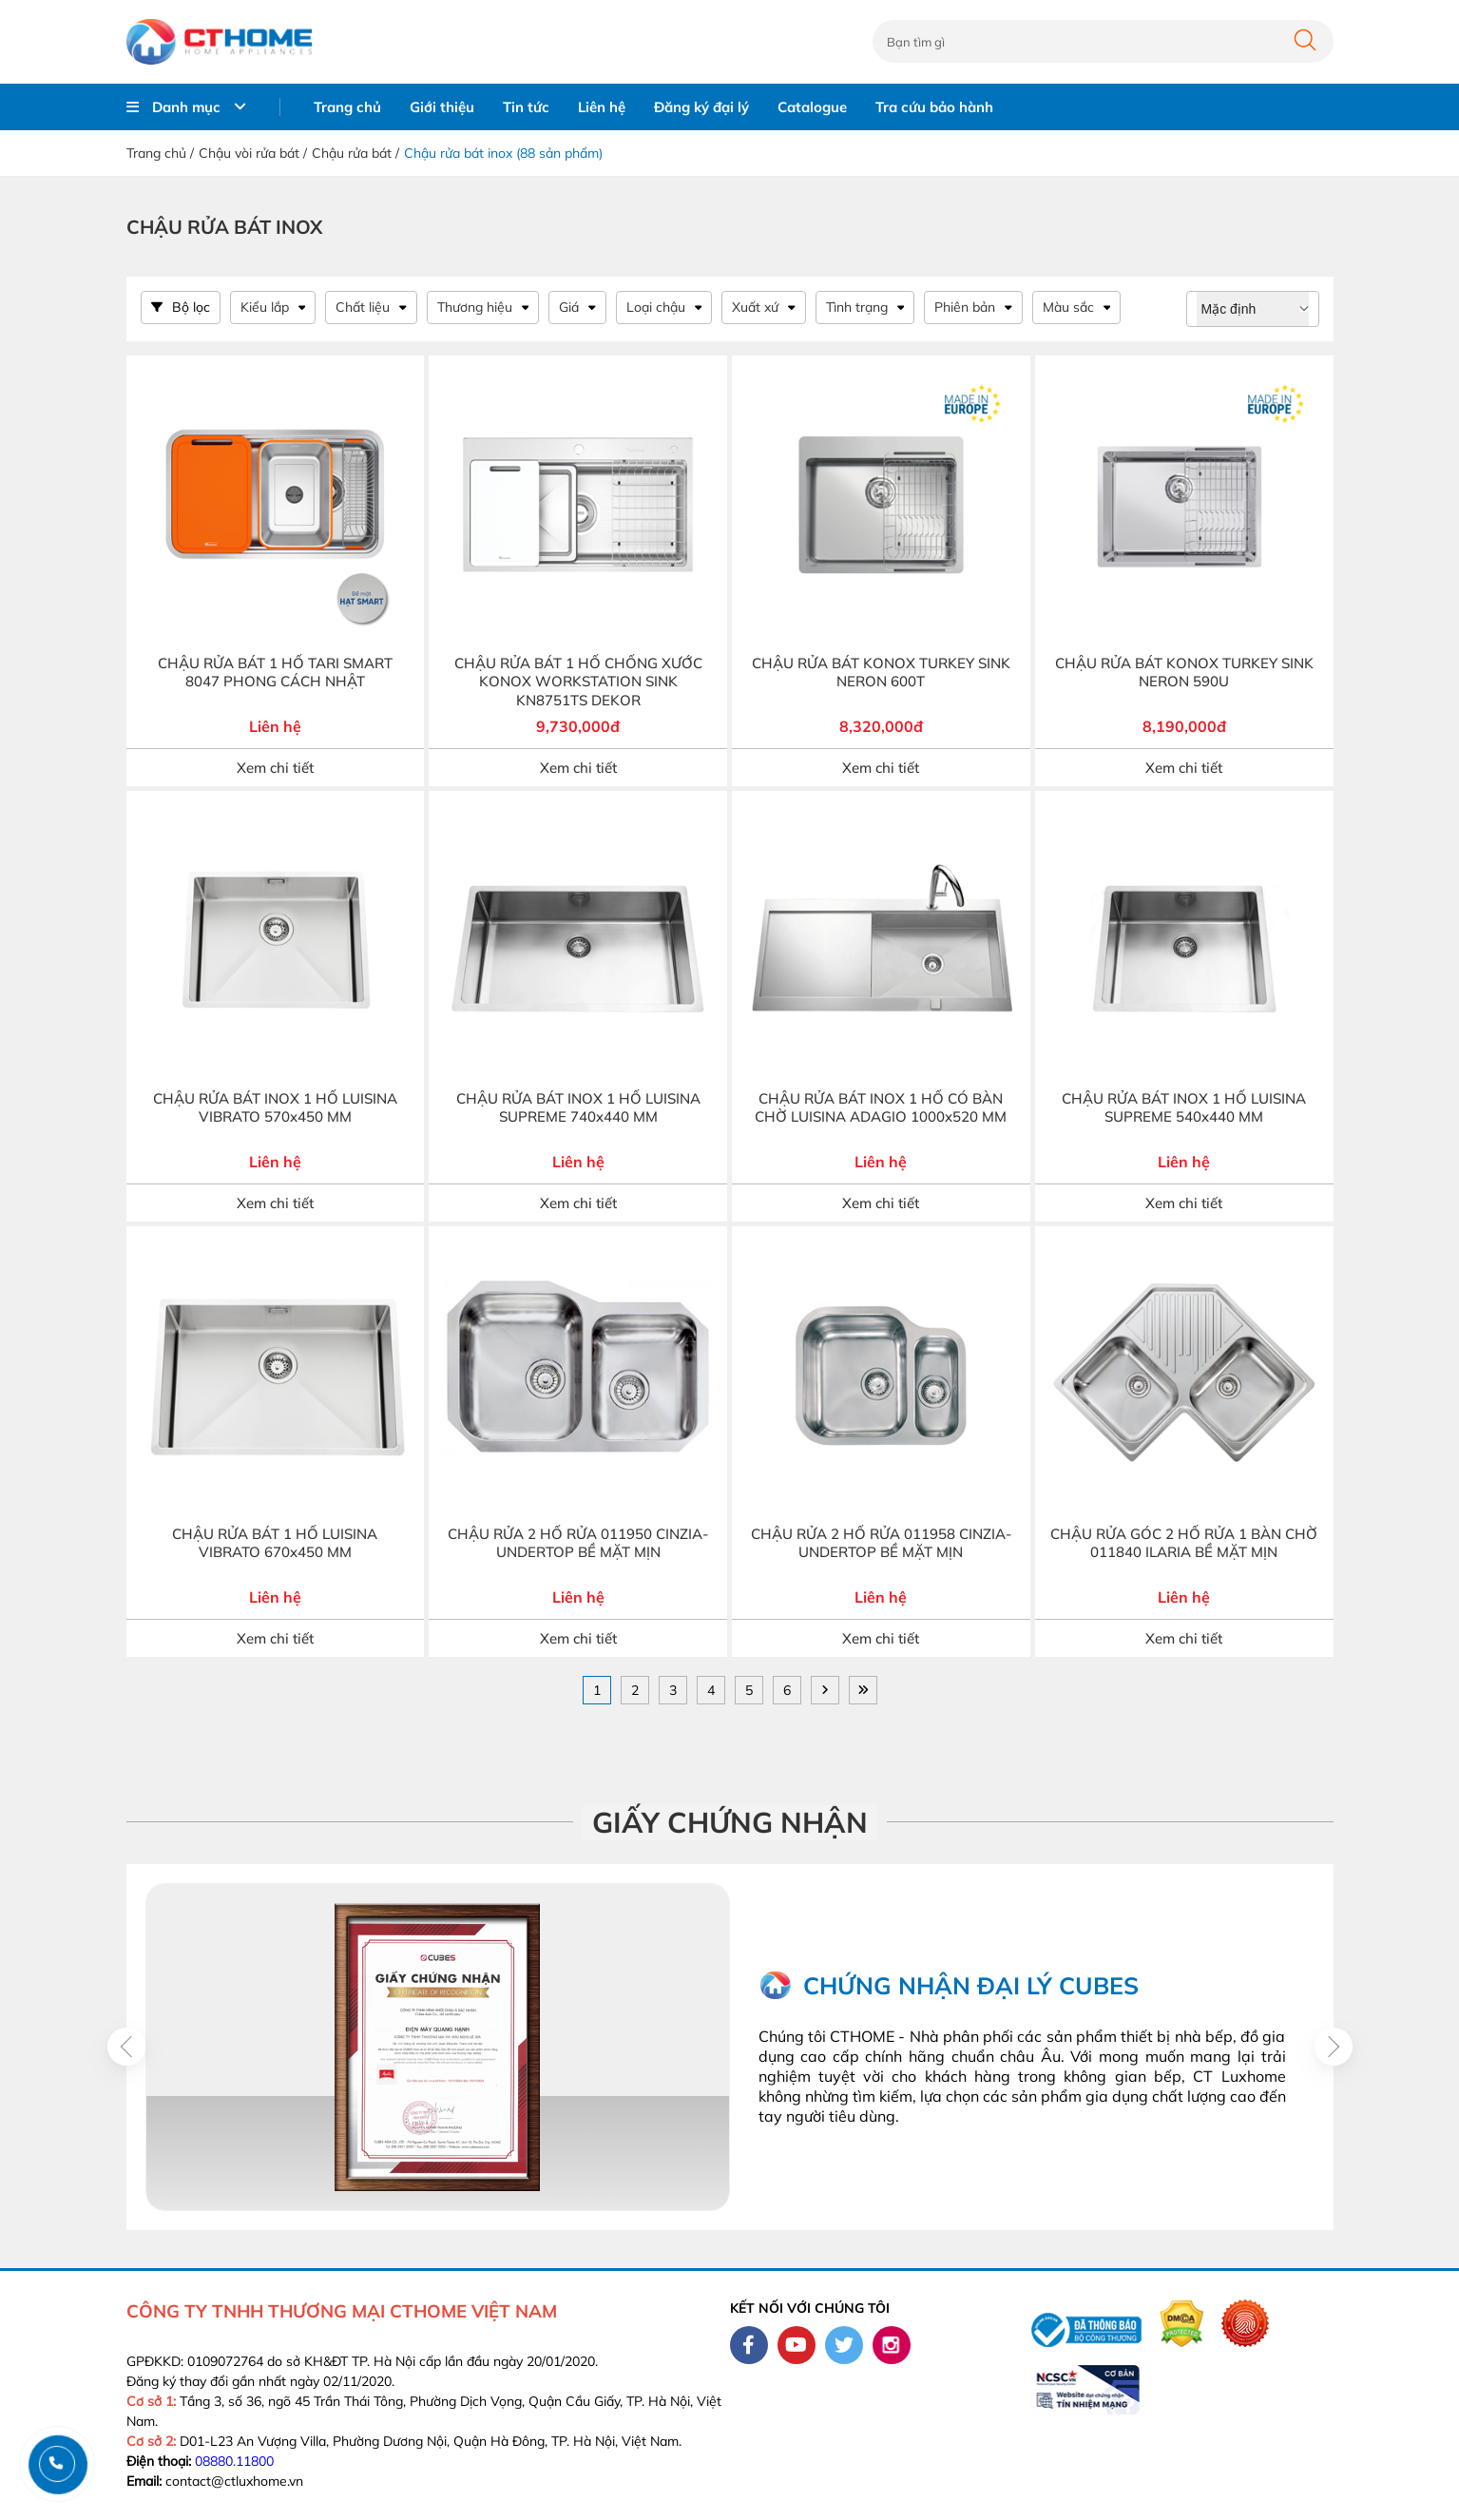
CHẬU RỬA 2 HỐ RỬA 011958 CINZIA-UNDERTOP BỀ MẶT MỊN (881, 1543)
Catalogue (812, 107)
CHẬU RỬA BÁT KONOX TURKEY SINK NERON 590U (1184, 672)
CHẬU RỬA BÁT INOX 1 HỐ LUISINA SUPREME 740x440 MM (578, 1107)
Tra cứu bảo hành (934, 107)
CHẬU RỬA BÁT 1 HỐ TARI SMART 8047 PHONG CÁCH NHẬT (275, 672)
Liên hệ (601, 107)
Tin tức (526, 107)
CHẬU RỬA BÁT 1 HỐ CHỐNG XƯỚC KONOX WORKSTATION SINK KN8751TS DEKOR (578, 681)
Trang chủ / (160, 153)
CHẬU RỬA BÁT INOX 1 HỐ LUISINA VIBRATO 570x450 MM (275, 1107)
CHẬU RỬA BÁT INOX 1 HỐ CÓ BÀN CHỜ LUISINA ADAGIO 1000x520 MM (881, 1107)
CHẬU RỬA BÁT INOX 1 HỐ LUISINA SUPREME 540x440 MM (1184, 1107)
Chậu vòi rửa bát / (253, 153)
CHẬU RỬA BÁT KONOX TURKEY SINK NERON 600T (881, 672)
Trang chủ (347, 107)
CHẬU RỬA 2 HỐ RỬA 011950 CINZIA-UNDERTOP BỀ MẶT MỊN (578, 1543)
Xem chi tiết (275, 768)
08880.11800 (234, 2461)
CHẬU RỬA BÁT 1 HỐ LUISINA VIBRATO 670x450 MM (274, 1543)
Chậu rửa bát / (355, 153)
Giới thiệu (442, 107)
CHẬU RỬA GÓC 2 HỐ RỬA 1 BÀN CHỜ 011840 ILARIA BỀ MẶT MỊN (1183, 1543)
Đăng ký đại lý (701, 107)
